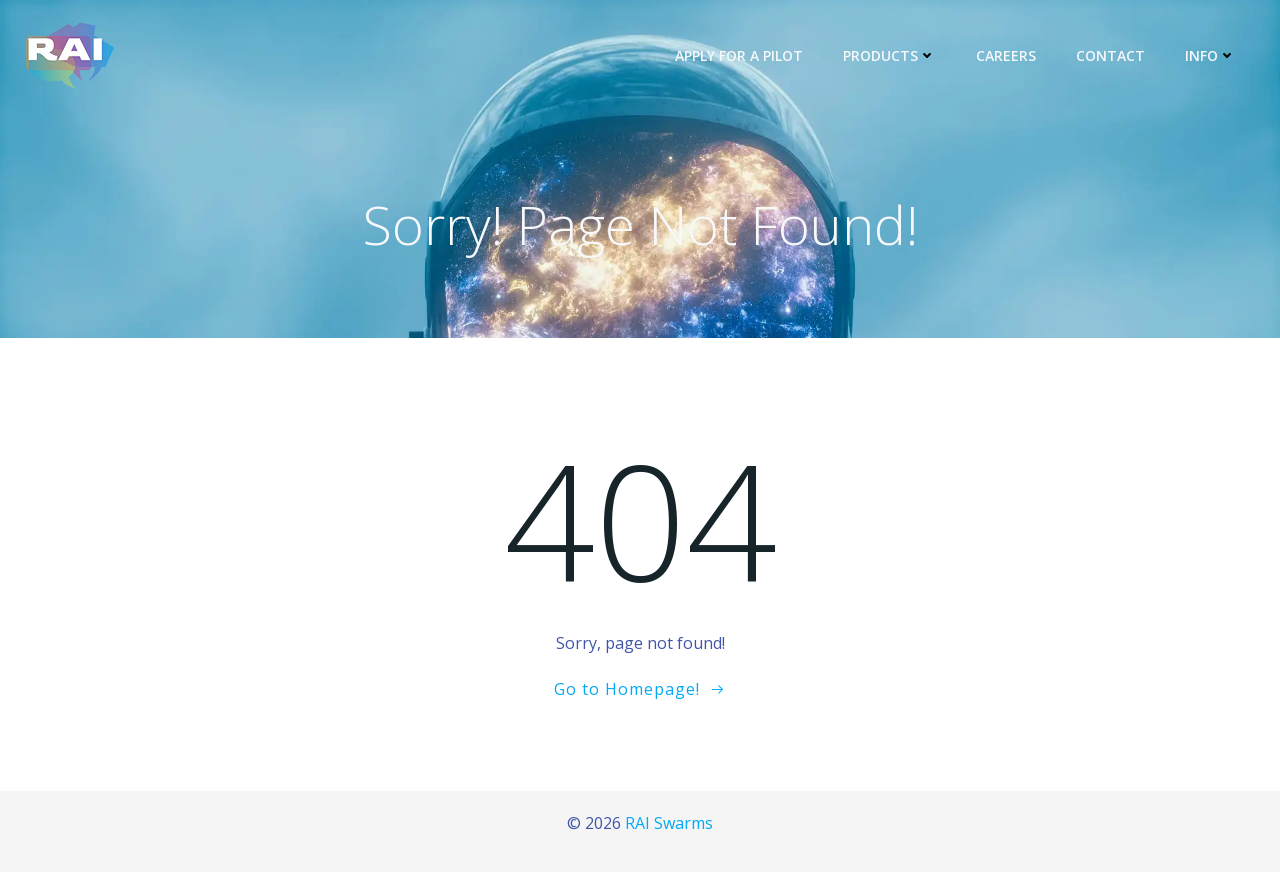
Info (1210, 55)
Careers (1006, 55)
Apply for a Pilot (739, 55)
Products (889, 55)
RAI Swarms (669, 823)
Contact (1110, 55)
